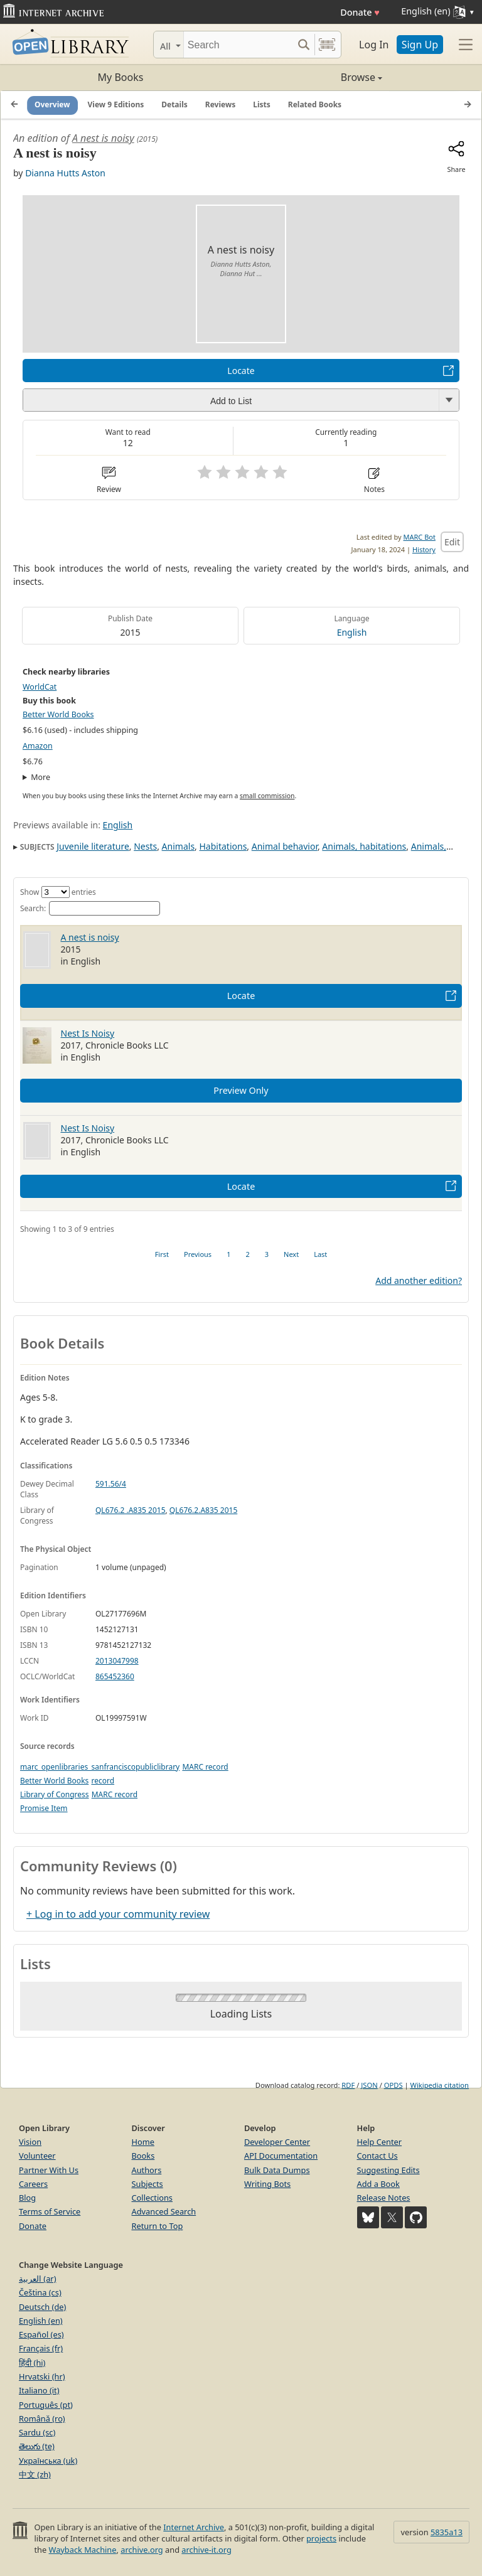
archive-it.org (206, 2549)
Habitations (223, 846)
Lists (261, 104)
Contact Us (377, 2155)
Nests (145, 846)
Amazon (38, 745)
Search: (90, 908)
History (424, 549)
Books (143, 2155)
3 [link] (267, 1254)
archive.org (141, 2549)
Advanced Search (164, 2211)
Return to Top (157, 2225)
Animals (178, 846)
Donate (360, 12)
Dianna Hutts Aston (65, 173)
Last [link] (320, 1254)
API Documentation (281, 2155)
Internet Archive (193, 2527)
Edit (452, 542)
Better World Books (58, 714)
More (40, 777)
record (102, 1780)
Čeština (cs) (40, 2292)
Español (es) (41, 2334)
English (352, 632)
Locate (240, 371)
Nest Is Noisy (88, 1033)
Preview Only (240, 1090)
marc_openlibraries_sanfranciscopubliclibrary (99, 1766)
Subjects (147, 2183)
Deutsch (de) (42, 2306)
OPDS (393, 2085)
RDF (348, 2085)
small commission (267, 795)
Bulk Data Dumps (277, 2170)
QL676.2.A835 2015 (203, 1510)
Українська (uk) (48, 2460)
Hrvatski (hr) (42, 2376)
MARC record (205, 1766)
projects (321, 2538)
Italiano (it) (39, 2390)
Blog (27, 2197)
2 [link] (247, 1254)
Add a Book (378, 2183)
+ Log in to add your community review (118, 1914)
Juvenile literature (92, 846)
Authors (147, 2170)
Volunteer (37, 2155)
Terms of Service (49, 2211)
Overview (52, 104)
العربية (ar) (37, 2278)
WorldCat (39, 686)
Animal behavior (285, 846)
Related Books (314, 104)
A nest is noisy (103, 138)
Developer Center (277, 2141)
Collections (152, 2197)
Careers (33, 2183)
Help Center (379, 2141)
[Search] (238, 44)
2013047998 (117, 1660)
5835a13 (447, 2532)
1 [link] (228, 1254)
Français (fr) (41, 2348)
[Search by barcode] (327, 44)
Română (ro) (42, 2418)
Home (143, 2141)
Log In (373, 44)
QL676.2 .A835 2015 (130, 1510)
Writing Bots (267, 2183)
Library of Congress (54, 1794)
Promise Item (44, 1808)
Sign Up (420, 44)
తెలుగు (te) (37, 2446)
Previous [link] (198, 1254)
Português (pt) (46, 2404)
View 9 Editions (116, 104)
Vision (30, 2141)
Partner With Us (48, 2170)
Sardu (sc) (37, 2432)
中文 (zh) (35, 2474)
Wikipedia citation (439, 2085)
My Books (121, 77)
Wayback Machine (83, 2549)
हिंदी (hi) (32, 2362)
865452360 (114, 1676)
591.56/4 (110, 1483)
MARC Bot (420, 537)
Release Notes (383, 2197)
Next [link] (291, 1254)
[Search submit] (303, 44)
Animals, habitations (364, 846)
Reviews (220, 104)
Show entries (58, 892)
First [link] (162, 1254)
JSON (369, 2085)
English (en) (41, 2320)
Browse (311, 77)
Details (174, 104)
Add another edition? (418, 1280)
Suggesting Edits (388, 2170)
